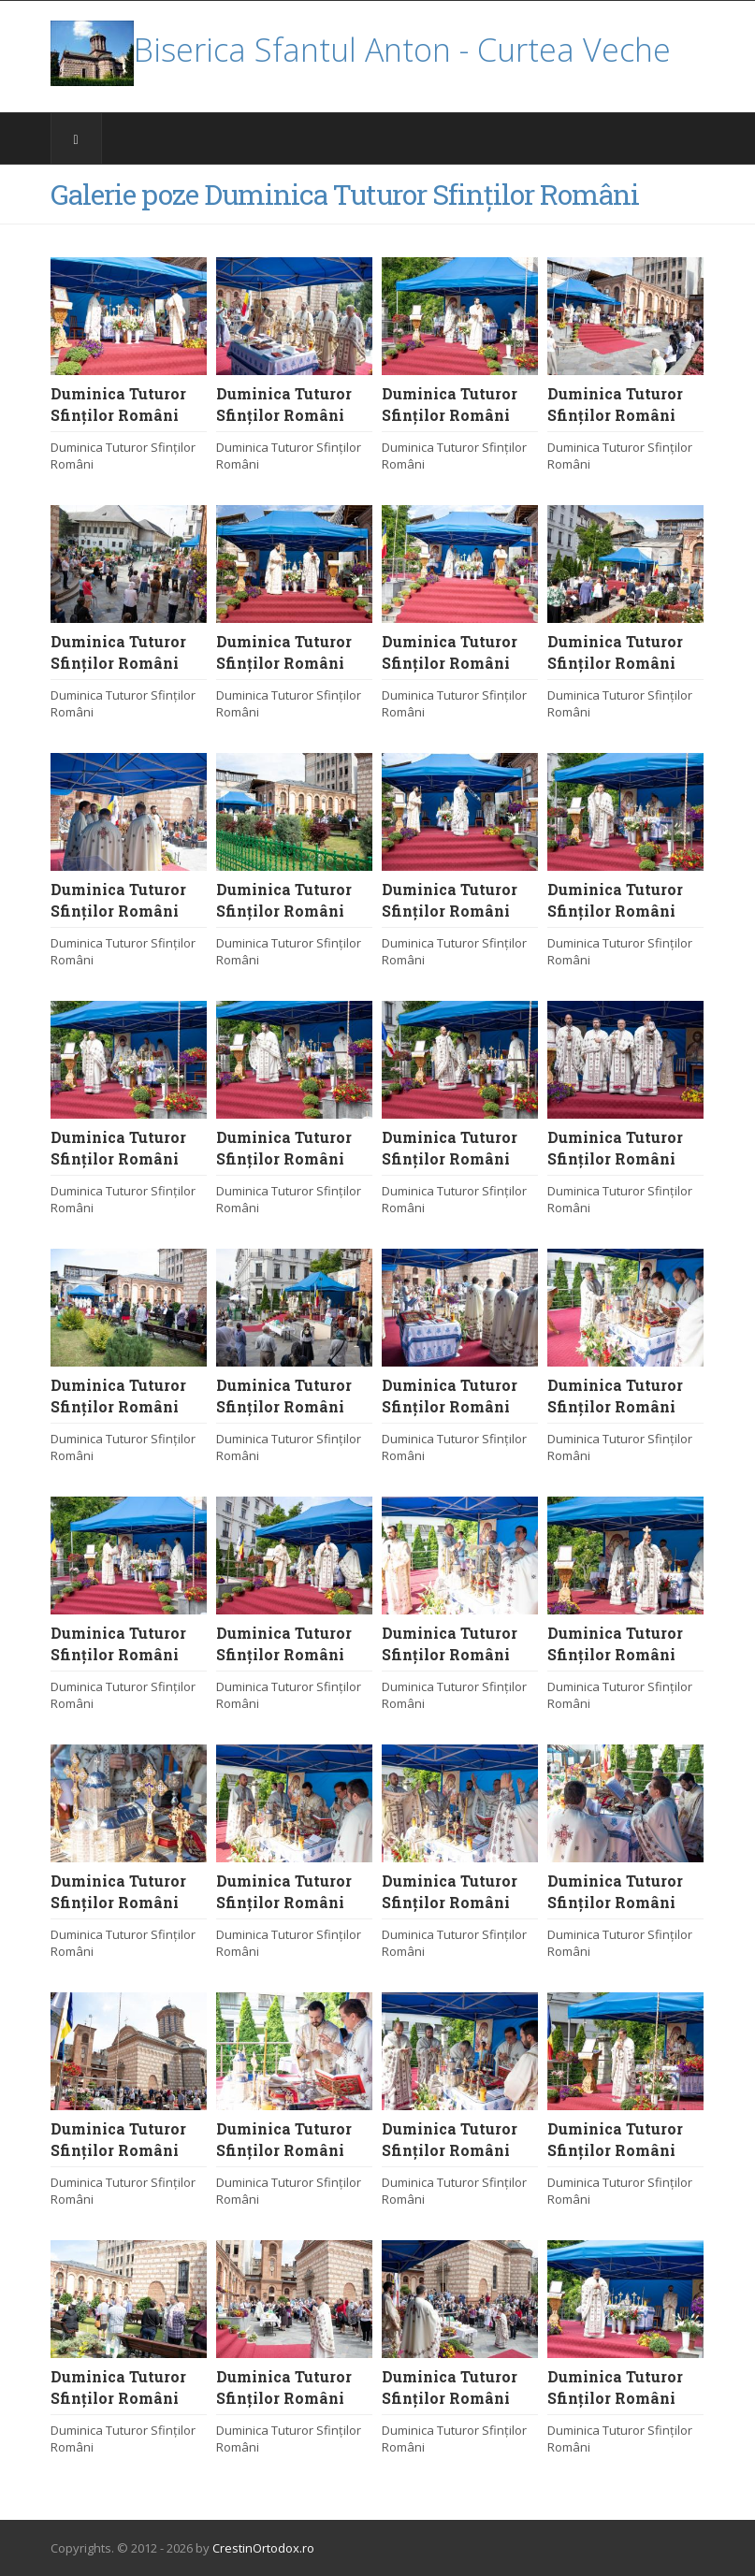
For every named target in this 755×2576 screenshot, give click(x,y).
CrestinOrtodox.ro (263, 2548)
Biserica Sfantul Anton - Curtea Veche (361, 49)
